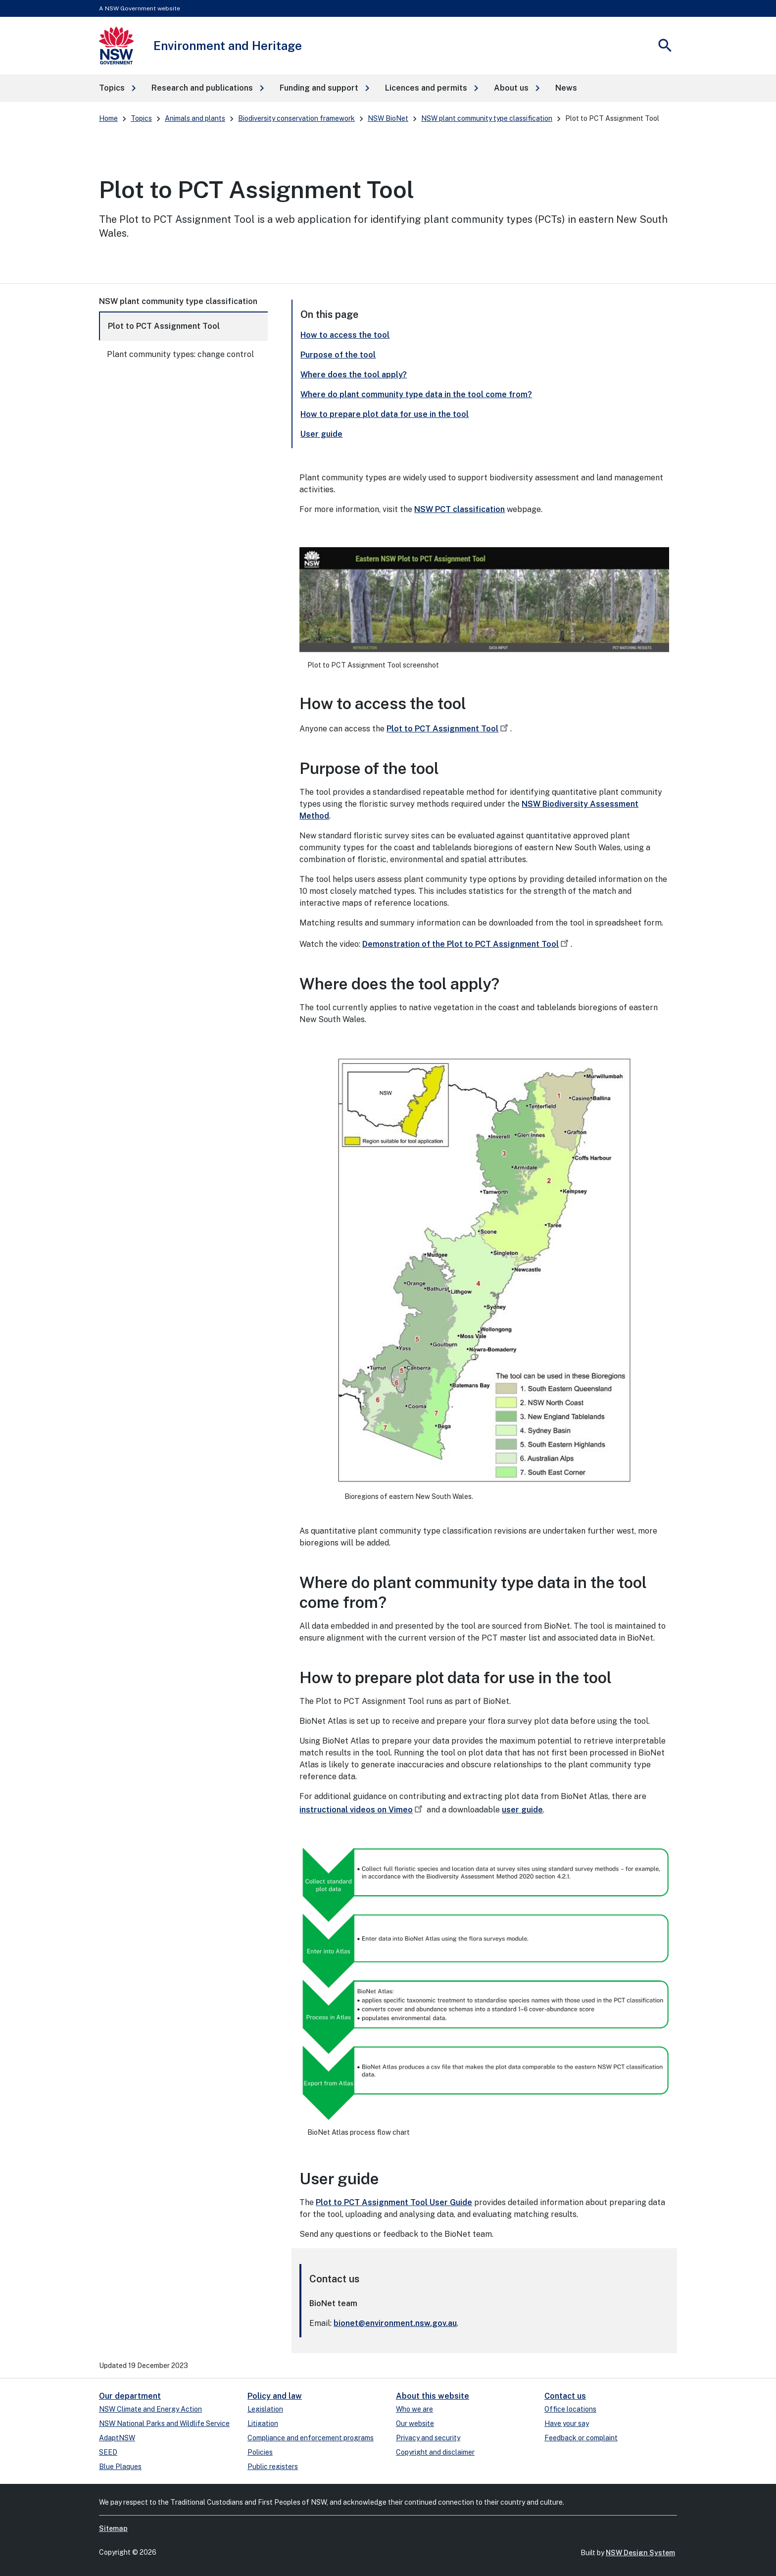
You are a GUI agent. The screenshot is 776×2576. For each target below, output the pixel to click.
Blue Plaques (120, 2467)
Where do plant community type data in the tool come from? (416, 394)
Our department (130, 2396)
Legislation (265, 2409)
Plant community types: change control (180, 354)
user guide (522, 1809)
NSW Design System (640, 2553)
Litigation (262, 2423)
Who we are (414, 2409)
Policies (260, 2452)
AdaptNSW (117, 2438)
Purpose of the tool (338, 355)
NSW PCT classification (459, 509)
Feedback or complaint (581, 2438)
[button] (117, 88)
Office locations (570, 2409)
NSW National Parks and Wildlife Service (164, 2423)
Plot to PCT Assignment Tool (164, 326)
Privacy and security (428, 2438)
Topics (141, 118)
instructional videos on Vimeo (362, 1809)
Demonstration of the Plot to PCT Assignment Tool (466, 944)
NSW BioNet (388, 118)
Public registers (272, 2467)
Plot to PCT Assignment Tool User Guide (394, 2202)
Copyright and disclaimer (435, 2452)
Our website (415, 2423)
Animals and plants (195, 118)
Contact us (565, 2396)
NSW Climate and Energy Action (150, 2409)
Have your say (566, 2423)
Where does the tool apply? (353, 374)
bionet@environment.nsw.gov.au (395, 2323)
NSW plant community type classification (486, 118)
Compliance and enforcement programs (310, 2438)
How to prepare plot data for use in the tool (384, 414)
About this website (432, 2396)
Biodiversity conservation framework (296, 118)
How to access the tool (344, 335)
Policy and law (274, 2396)
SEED (108, 2452)
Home (108, 118)
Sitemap (113, 2528)
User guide (321, 434)
